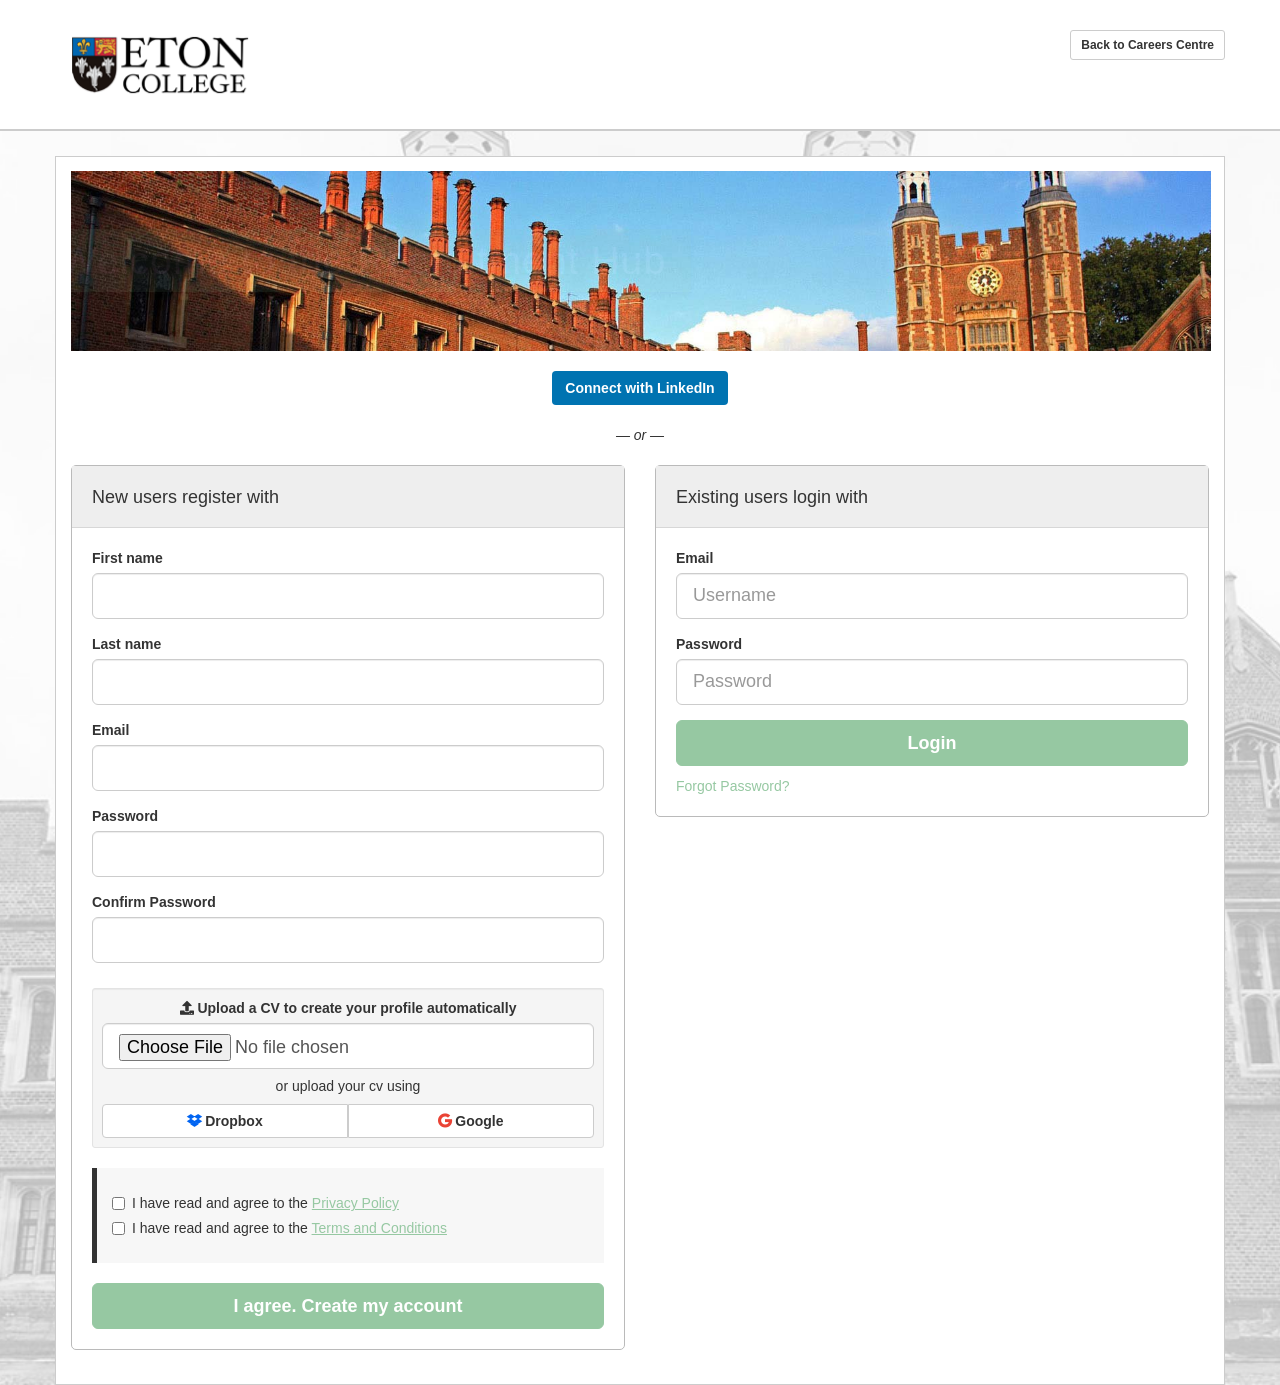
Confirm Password (154, 902)
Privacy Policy (355, 1203)
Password (709, 644)
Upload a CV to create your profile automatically (348, 1008)
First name (127, 558)
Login (932, 743)
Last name (126, 644)
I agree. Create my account (347, 1306)
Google (470, 1121)
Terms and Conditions (379, 1228)
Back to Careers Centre (1147, 45)
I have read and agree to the (255, 1203)
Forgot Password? (733, 786)
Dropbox (224, 1121)
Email (694, 558)
